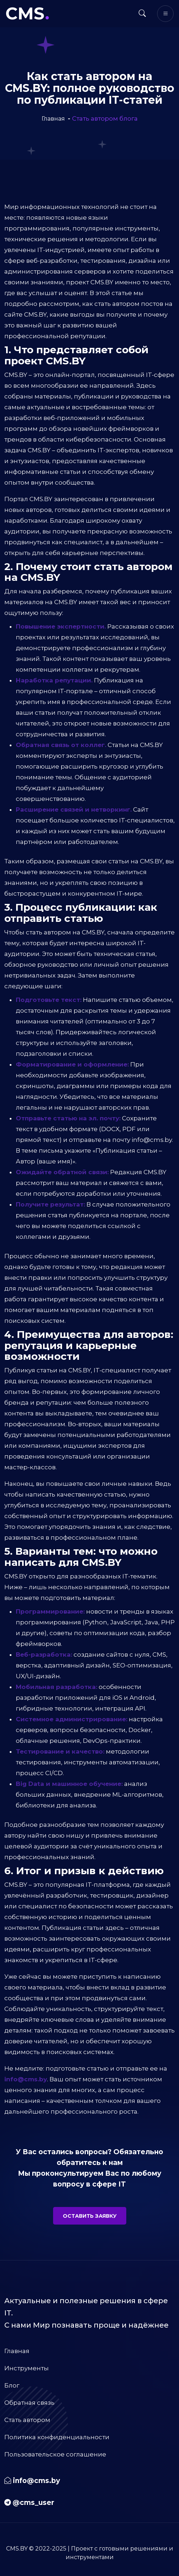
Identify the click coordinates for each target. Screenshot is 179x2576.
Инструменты (26, 2368)
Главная (16, 2351)
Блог (11, 2385)
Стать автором (27, 2419)
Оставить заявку (90, 2216)
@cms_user (33, 2502)
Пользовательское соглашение (55, 2454)
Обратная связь (29, 2402)
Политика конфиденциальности (56, 2437)
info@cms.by (36, 2481)
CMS (27, 13)
